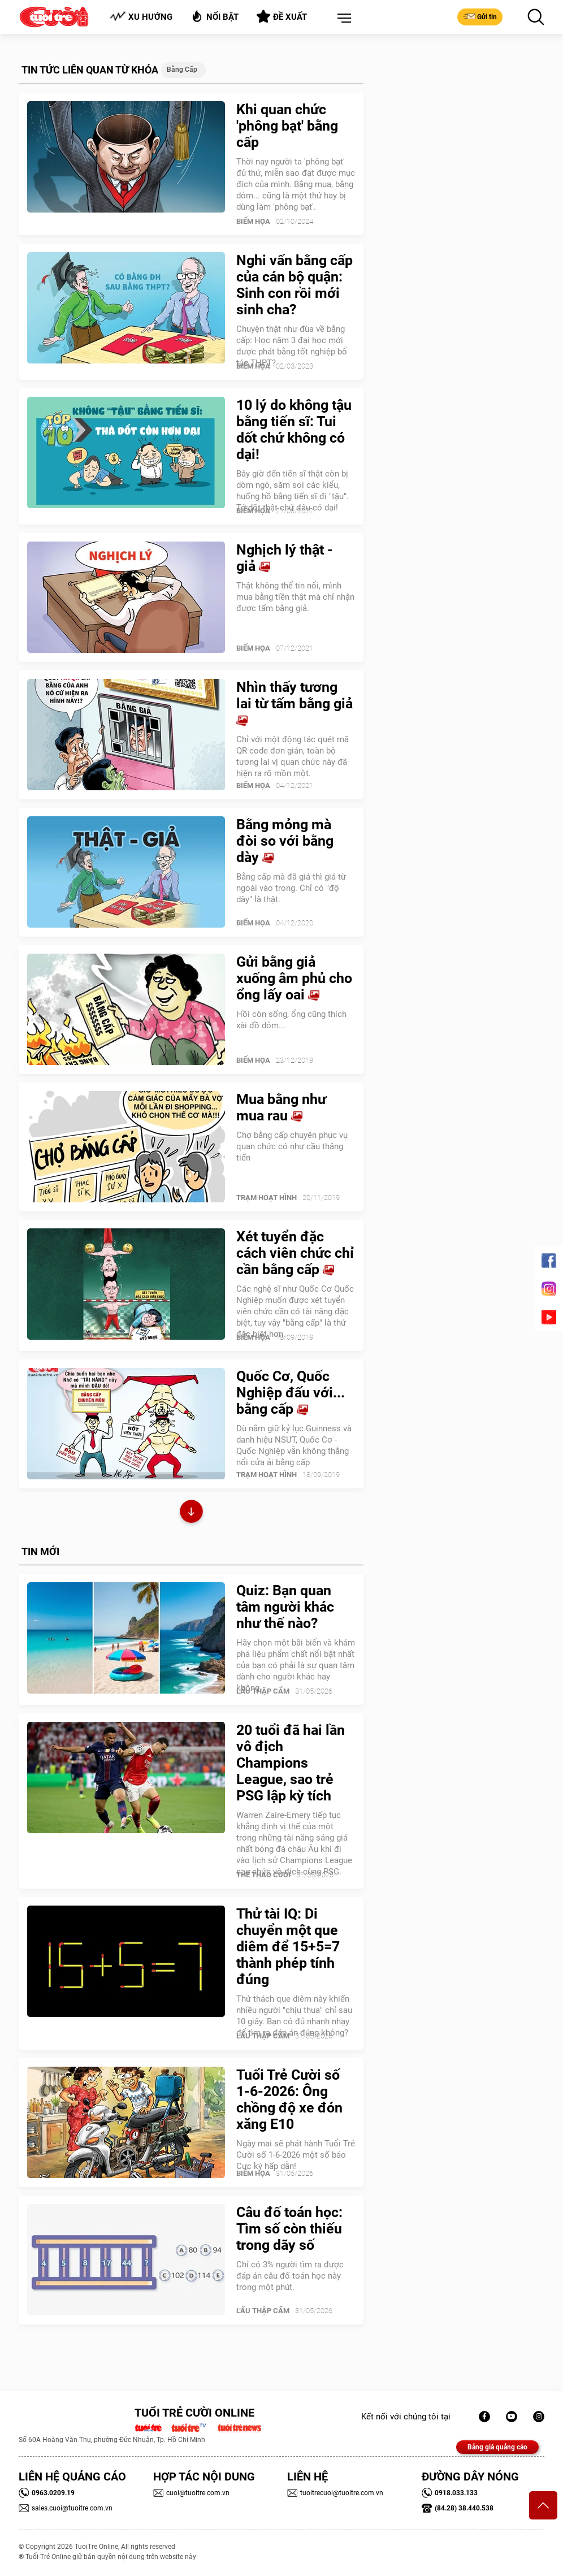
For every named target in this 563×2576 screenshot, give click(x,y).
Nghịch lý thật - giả (284, 558)
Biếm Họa (253, 221)
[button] (342, 18)
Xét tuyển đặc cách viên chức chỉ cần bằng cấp (295, 1253)
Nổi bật (214, 16)
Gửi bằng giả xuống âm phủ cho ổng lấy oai (294, 978)
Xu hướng (141, 16)
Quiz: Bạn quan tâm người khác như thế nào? (285, 1606)
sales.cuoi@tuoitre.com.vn (65, 2508)
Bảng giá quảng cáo (497, 2447)
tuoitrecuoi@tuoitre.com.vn (335, 2493)
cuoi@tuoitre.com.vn (191, 2493)
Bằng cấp (182, 69)
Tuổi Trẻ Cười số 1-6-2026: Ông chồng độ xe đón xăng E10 (289, 2099)
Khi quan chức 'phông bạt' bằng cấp (287, 125)
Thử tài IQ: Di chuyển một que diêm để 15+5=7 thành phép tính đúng (288, 1947)
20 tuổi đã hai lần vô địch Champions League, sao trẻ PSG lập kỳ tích (290, 1763)
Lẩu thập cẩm (262, 1691)
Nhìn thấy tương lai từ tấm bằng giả (294, 703)
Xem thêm (191, 1513)
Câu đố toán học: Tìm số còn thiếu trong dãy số (289, 2228)
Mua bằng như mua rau (281, 1107)
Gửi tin (480, 16)
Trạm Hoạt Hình (266, 1197)
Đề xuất (282, 16)
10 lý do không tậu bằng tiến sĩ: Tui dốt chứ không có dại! (294, 429)
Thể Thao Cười (263, 1875)
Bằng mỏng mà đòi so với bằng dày (285, 840)
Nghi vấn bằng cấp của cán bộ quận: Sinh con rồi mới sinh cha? (294, 285)
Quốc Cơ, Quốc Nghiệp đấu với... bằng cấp (290, 1392)
